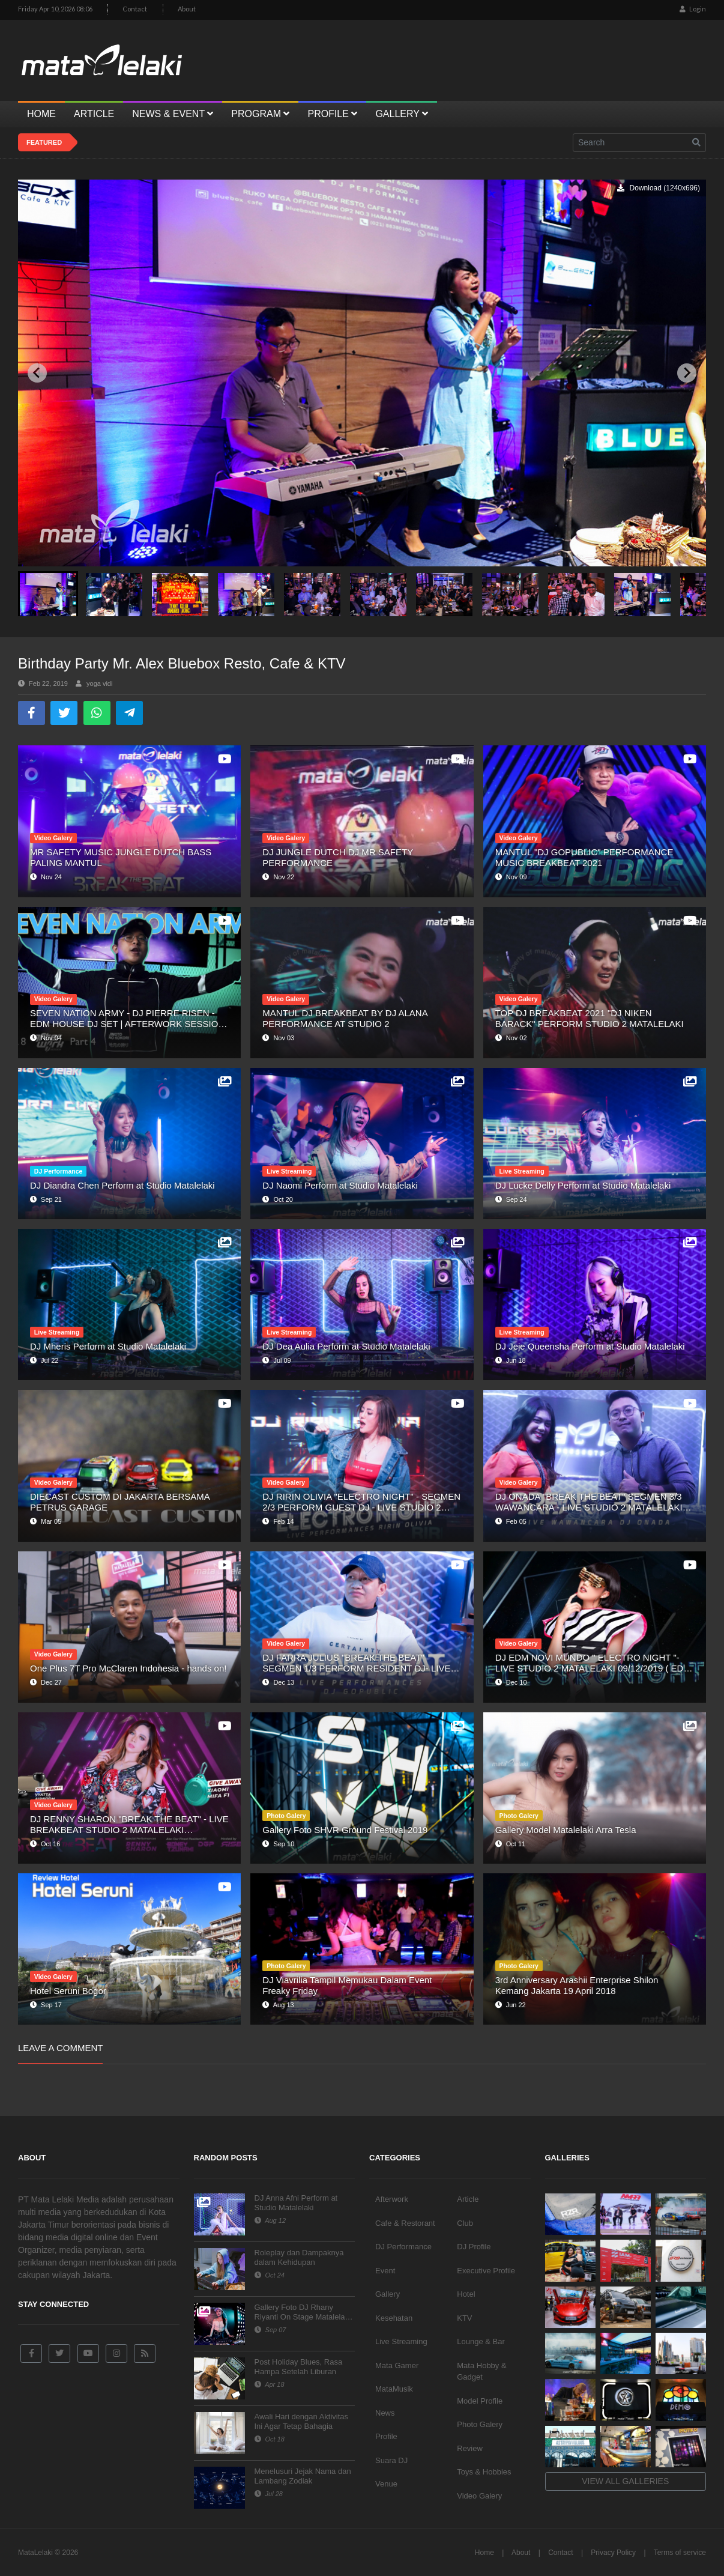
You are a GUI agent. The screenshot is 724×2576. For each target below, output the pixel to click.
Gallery (387, 2294)
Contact (134, 9)
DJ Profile (473, 2246)
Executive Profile (486, 2270)
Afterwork (391, 2199)
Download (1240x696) (658, 188)
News (385, 2412)
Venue (386, 2483)
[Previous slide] (37, 373)
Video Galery (479, 2495)
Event (385, 2270)
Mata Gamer (396, 2365)
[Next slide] (686, 373)
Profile (386, 2436)
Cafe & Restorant (405, 2223)
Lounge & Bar (481, 2341)
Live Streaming (401, 2341)
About (187, 9)
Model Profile (479, 2400)
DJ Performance (403, 2246)
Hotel (466, 2294)
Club (465, 2223)
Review (470, 2448)
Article (467, 2199)
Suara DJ (391, 2460)
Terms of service (680, 2552)
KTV (464, 2318)
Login (693, 9)
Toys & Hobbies (484, 2471)
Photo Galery (479, 2424)
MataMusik (394, 2388)
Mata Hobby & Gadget (481, 2371)
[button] (48, 593)
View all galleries (625, 2481)
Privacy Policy (613, 2552)
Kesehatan (393, 2318)
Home (484, 2552)
